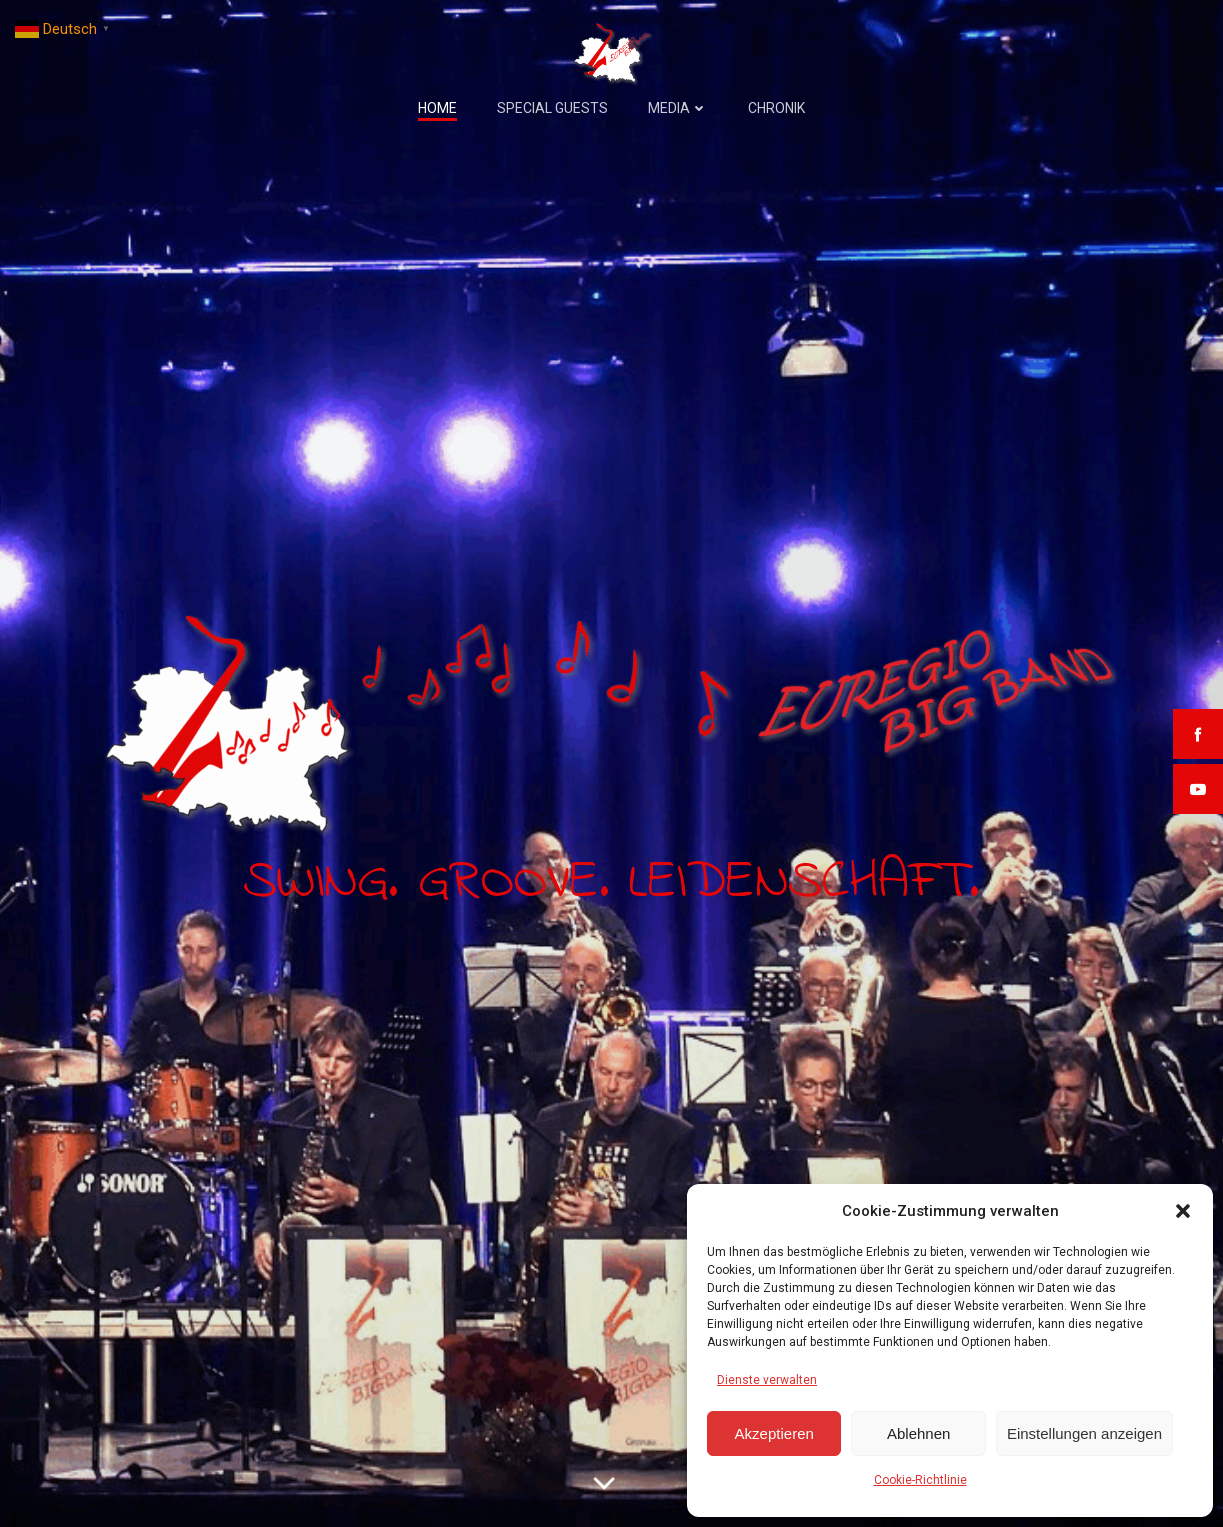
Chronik (776, 108)
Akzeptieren (774, 1433)
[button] (1183, 1211)
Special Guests (552, 108)
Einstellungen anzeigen (1084, 1433)
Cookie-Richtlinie (920, 1480)
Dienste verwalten (767, 1380)
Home (437, 108)
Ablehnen (918, 1433)
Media (678, 108)
